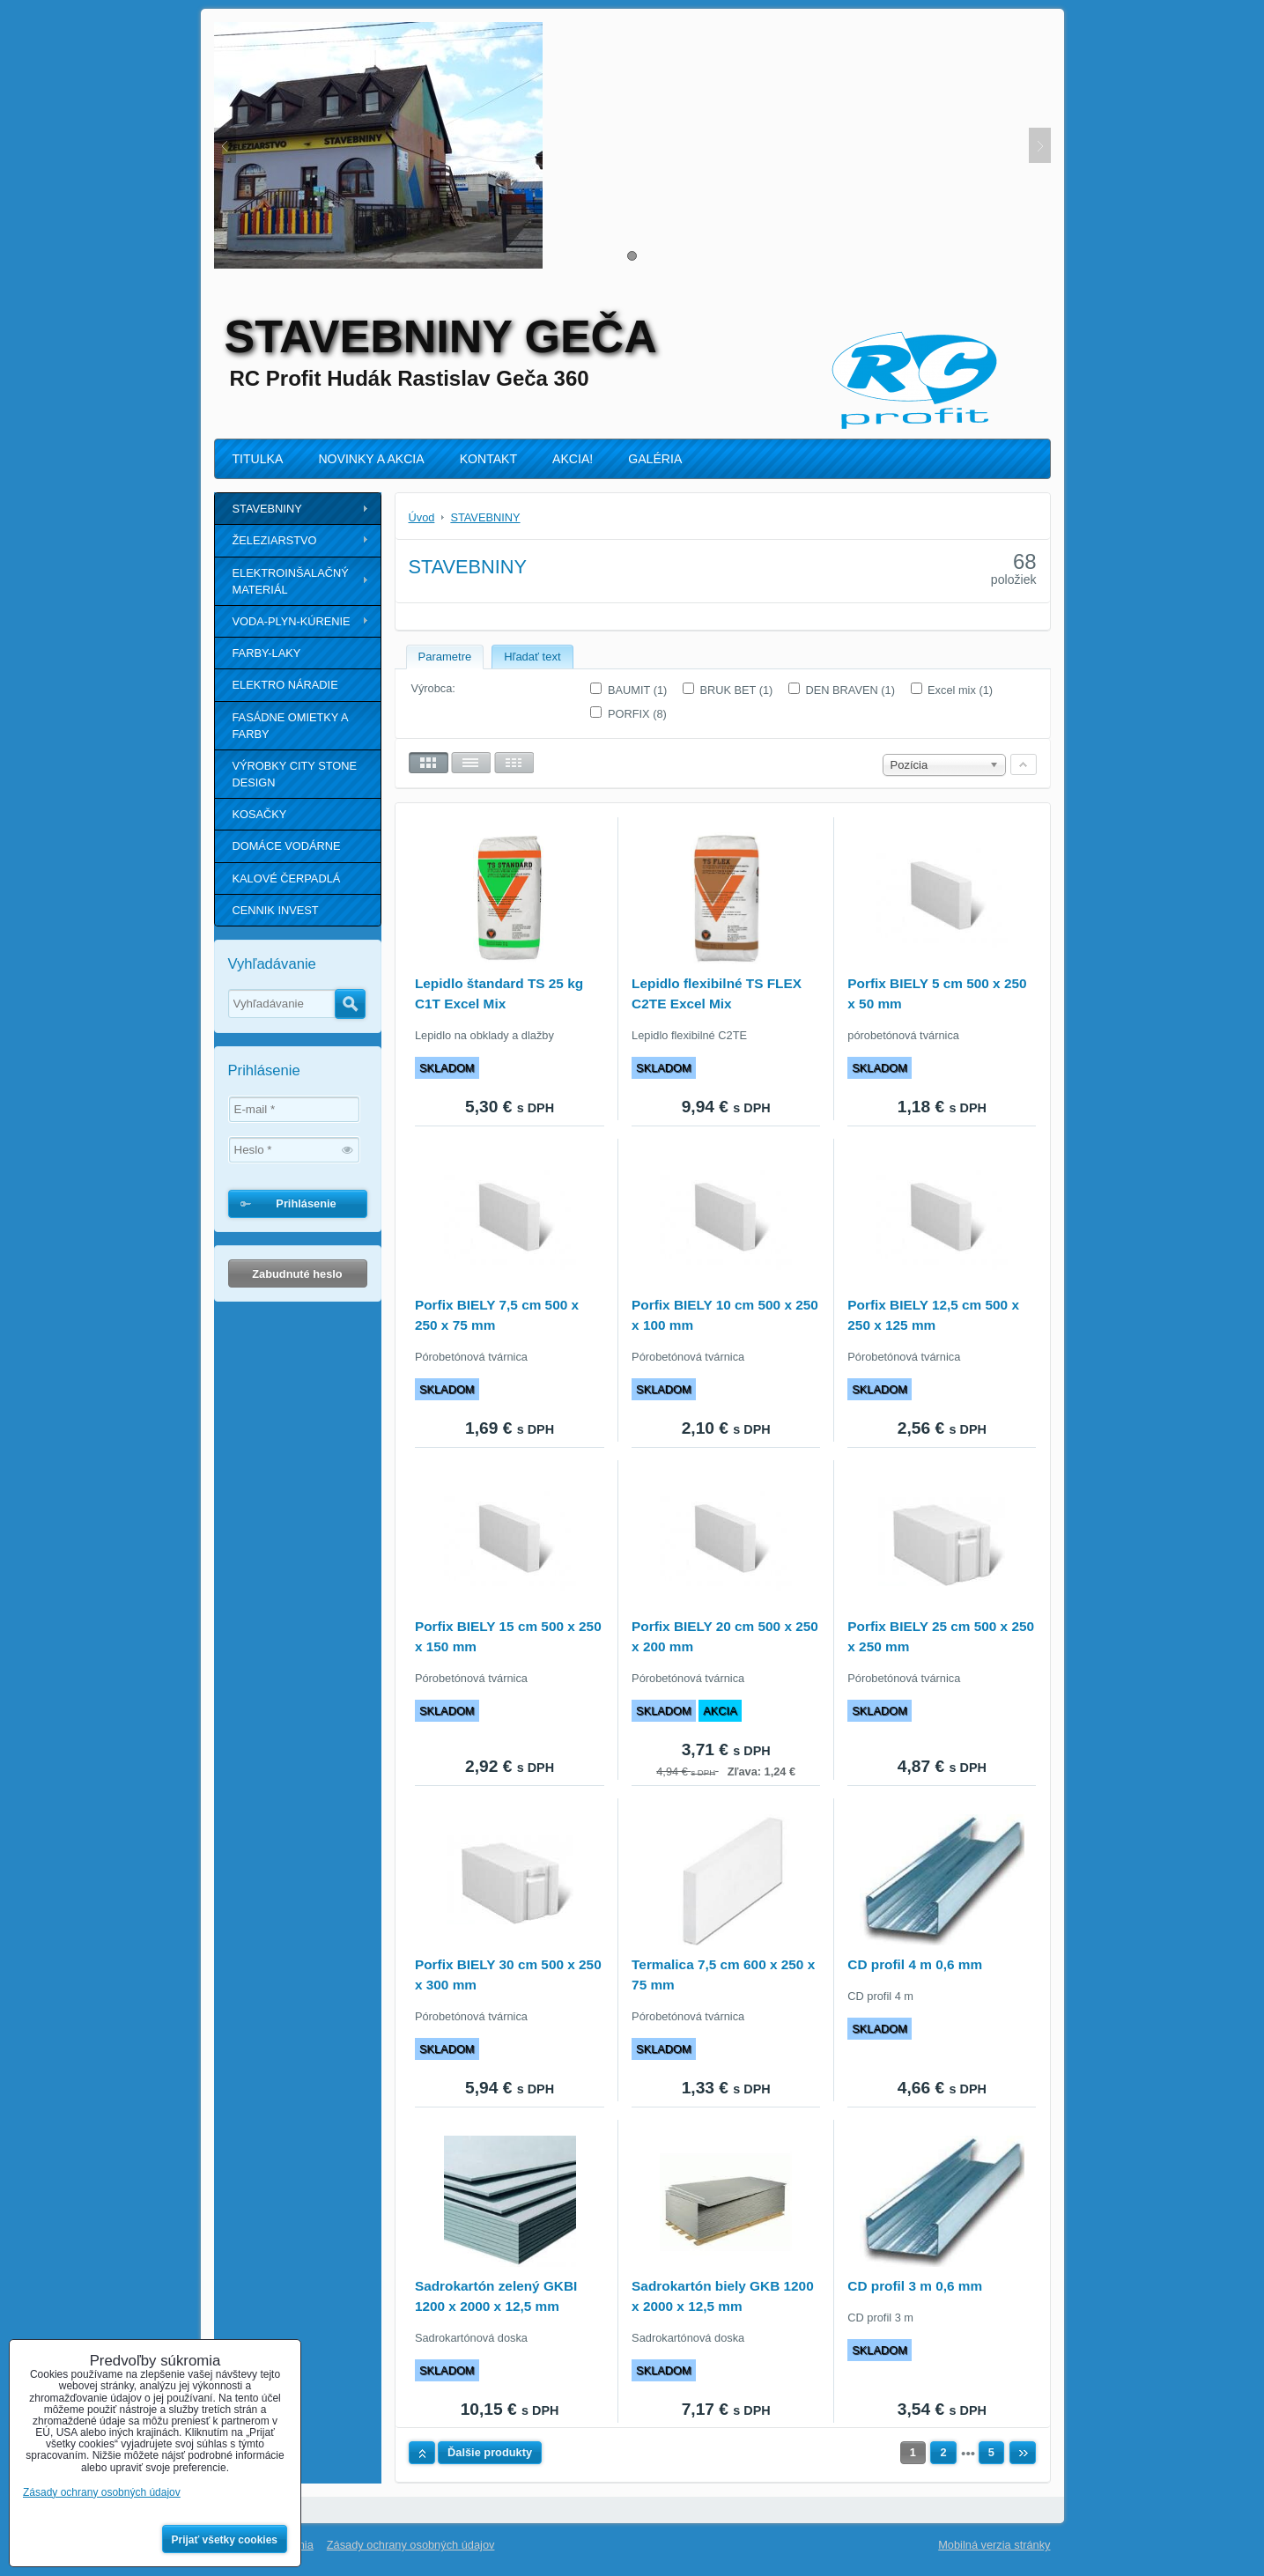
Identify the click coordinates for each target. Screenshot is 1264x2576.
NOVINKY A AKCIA (371, 459)
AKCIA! (572, 459)
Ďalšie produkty (489, 2452)
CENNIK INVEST (276, 910)
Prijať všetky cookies (225, 2540)
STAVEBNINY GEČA (441, 336)
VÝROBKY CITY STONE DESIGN (295, 774)
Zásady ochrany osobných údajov (411, 2544)
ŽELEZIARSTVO (275, 540)
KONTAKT (488, 459)
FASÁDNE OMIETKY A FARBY (291, 726)
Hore (422, 2452)
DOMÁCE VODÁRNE (287, 846)
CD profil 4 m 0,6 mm (914, 1964)
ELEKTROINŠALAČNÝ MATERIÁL (291, 581)
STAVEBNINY (267, 508)
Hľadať (350, 1004)
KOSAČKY (260, 814)
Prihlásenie (306, 1203)
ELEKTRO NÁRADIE (285, 684)
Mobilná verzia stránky (994, 2544)
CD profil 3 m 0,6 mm (914, 2285)
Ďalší (1022, 2452)
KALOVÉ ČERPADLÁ (287, 878)
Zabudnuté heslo (297, 1274)
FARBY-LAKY (267, 653)
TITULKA (258, 459)
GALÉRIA (655, 459)
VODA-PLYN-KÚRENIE (292, 621)
